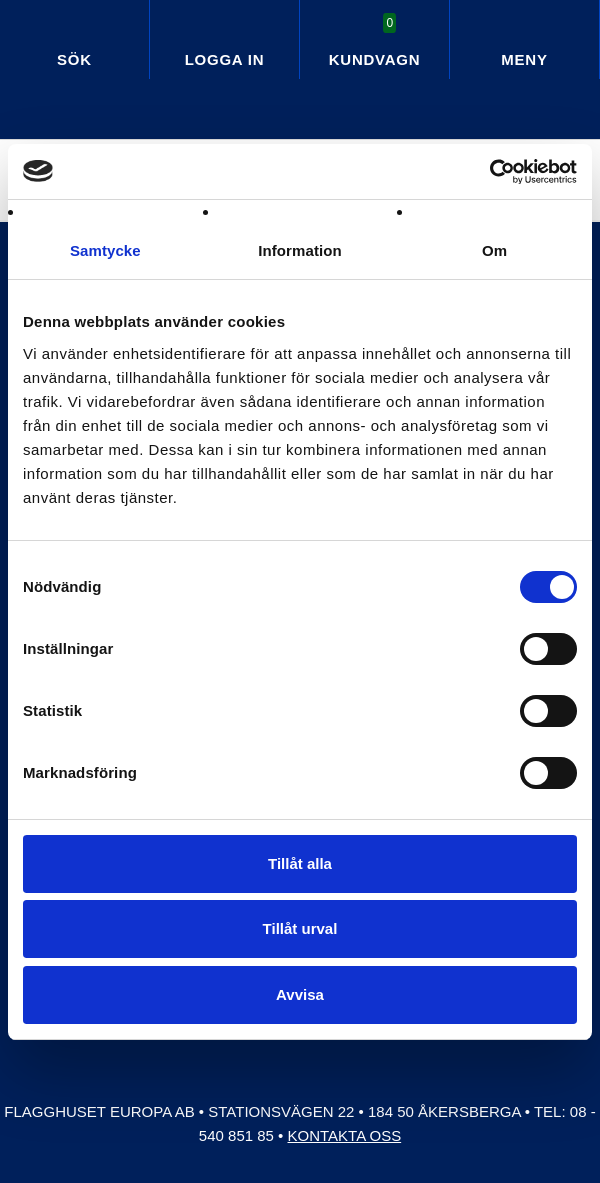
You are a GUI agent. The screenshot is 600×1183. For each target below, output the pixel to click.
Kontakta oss (345, 1135)
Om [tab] (494, 250)
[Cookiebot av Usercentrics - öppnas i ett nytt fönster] (489, 172)
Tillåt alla (300, 863)
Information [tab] (300, 250)
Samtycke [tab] (105, 250)
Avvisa (300, 994)
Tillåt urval (300, 928)
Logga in (225, 59)
